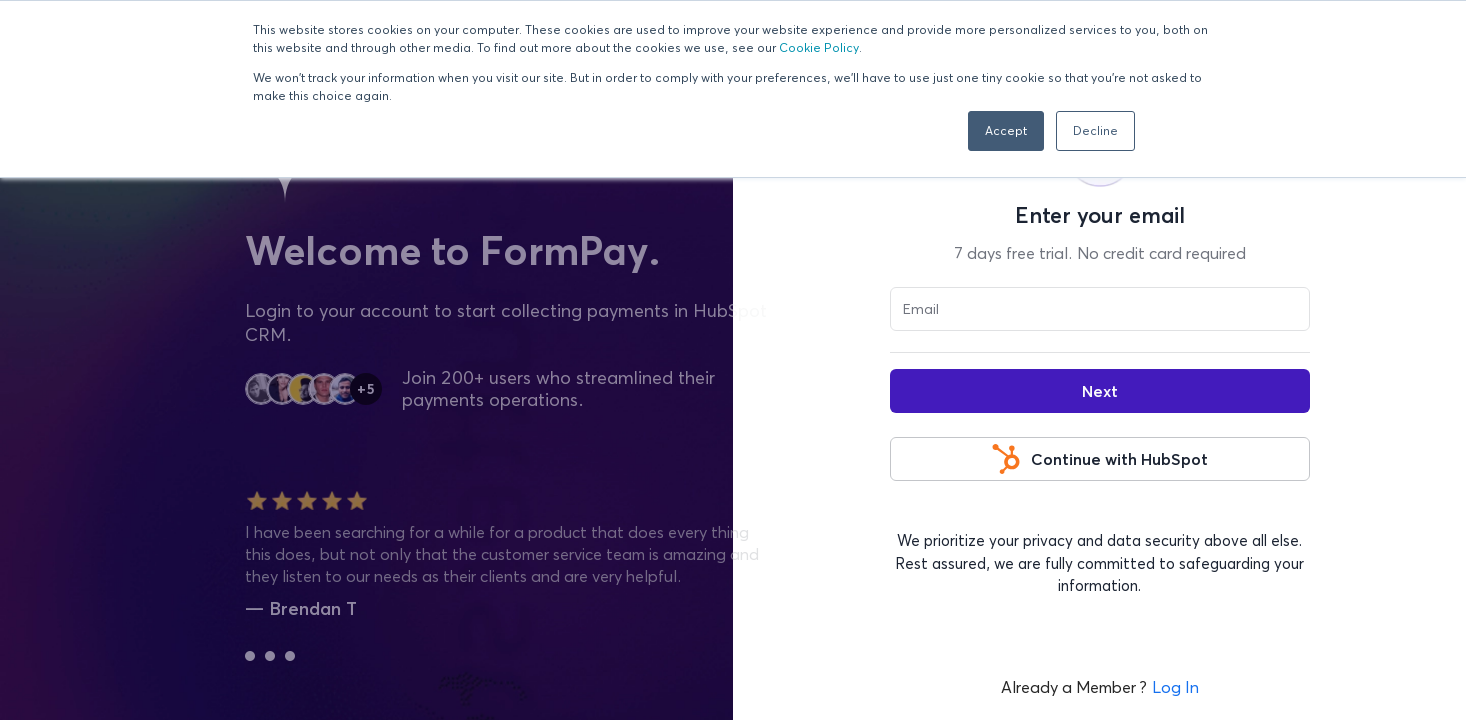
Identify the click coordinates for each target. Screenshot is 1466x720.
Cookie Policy (819, 47)
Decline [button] (1095, 130)
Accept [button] (1006, 130)
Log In (1175, 687)
